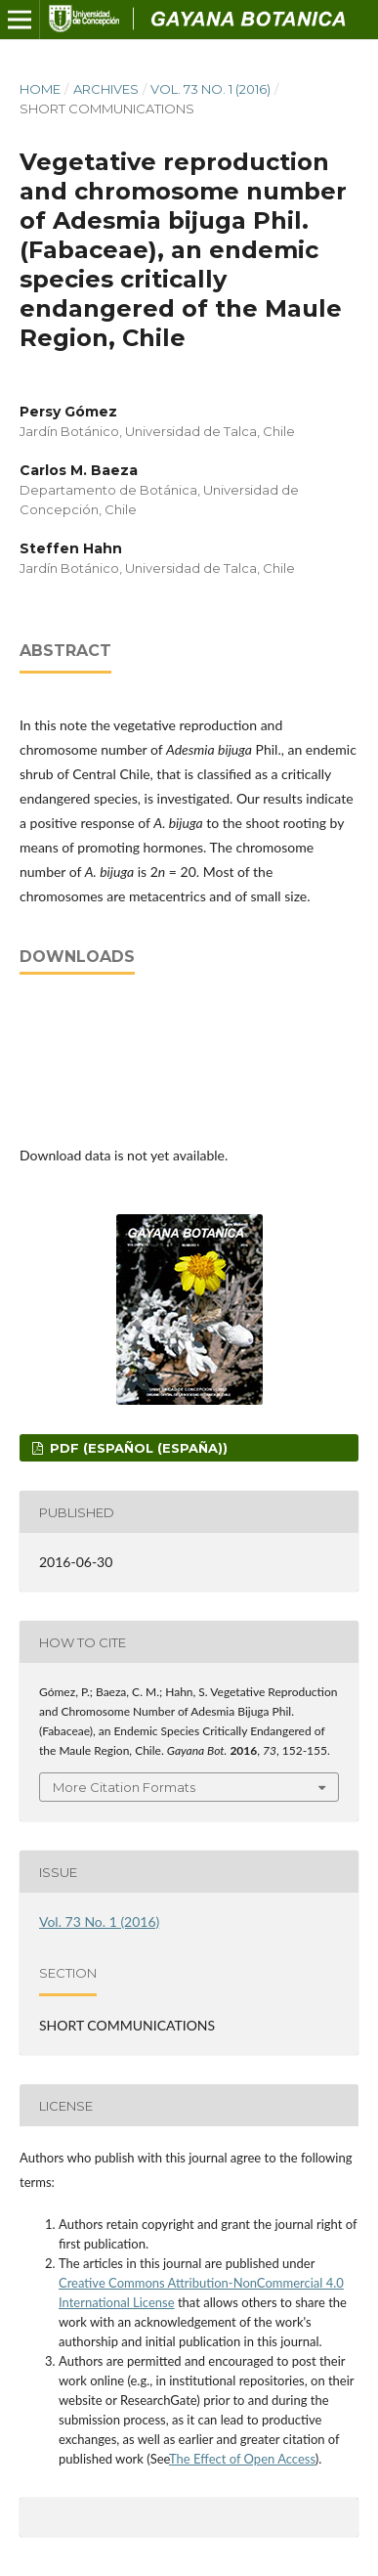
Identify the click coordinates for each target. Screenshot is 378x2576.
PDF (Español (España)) (137, 1448)
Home (40, 89)
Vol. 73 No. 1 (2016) (210, 89)
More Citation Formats (124, 1787)
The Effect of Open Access (242, 2459)
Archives (106, 89)
